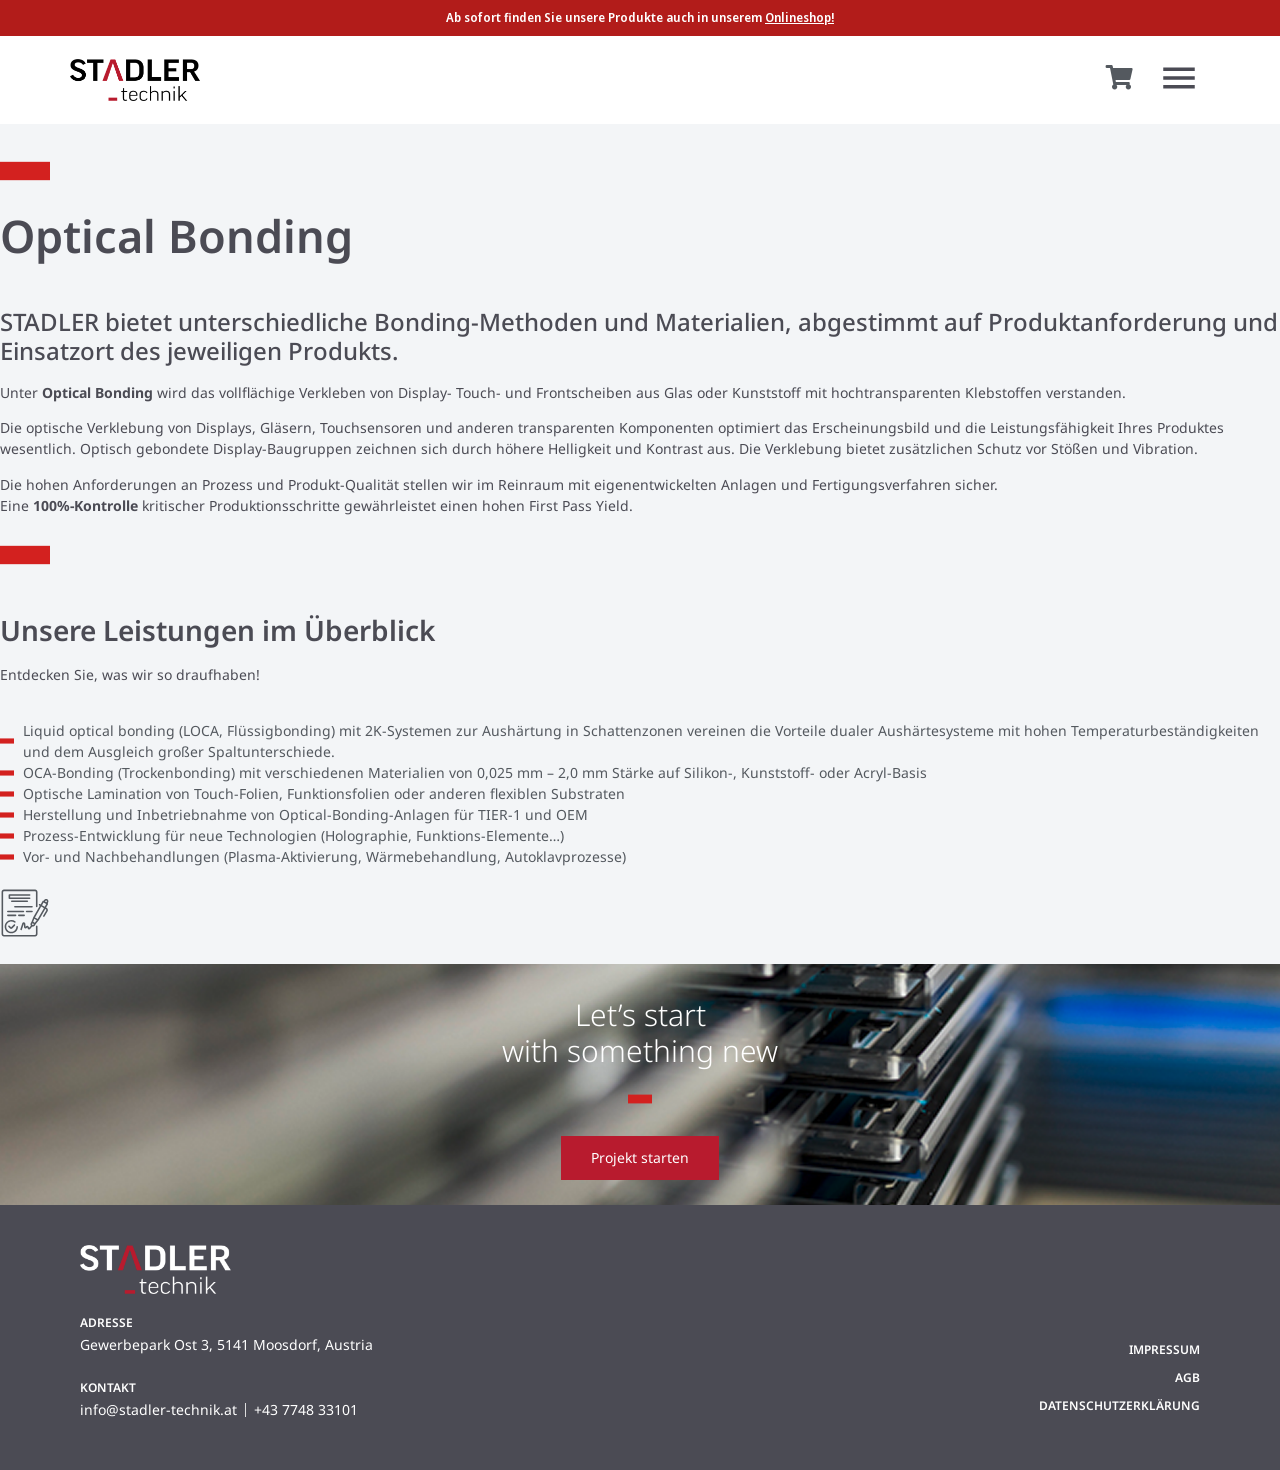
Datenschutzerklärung (1119, 1405)
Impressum (1164, 1349)
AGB (1187, 1377)
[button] (1178, 80)
